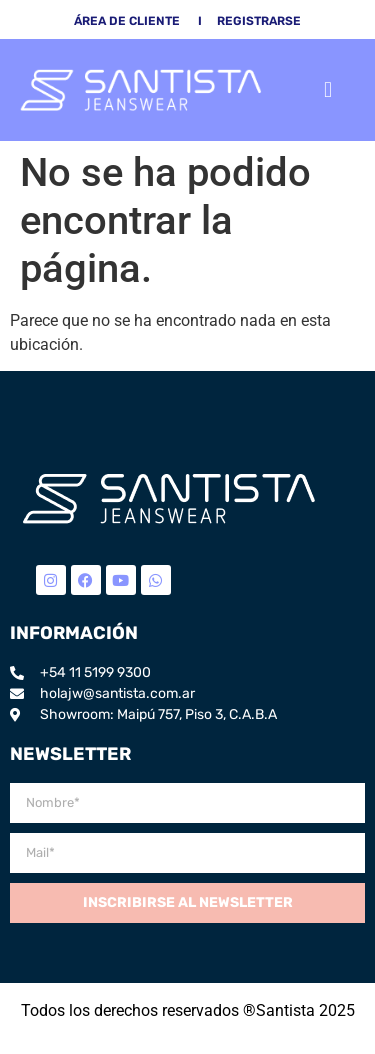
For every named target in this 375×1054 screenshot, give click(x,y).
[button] (328, 89)
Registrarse (259, 21)
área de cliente (127, 21)
